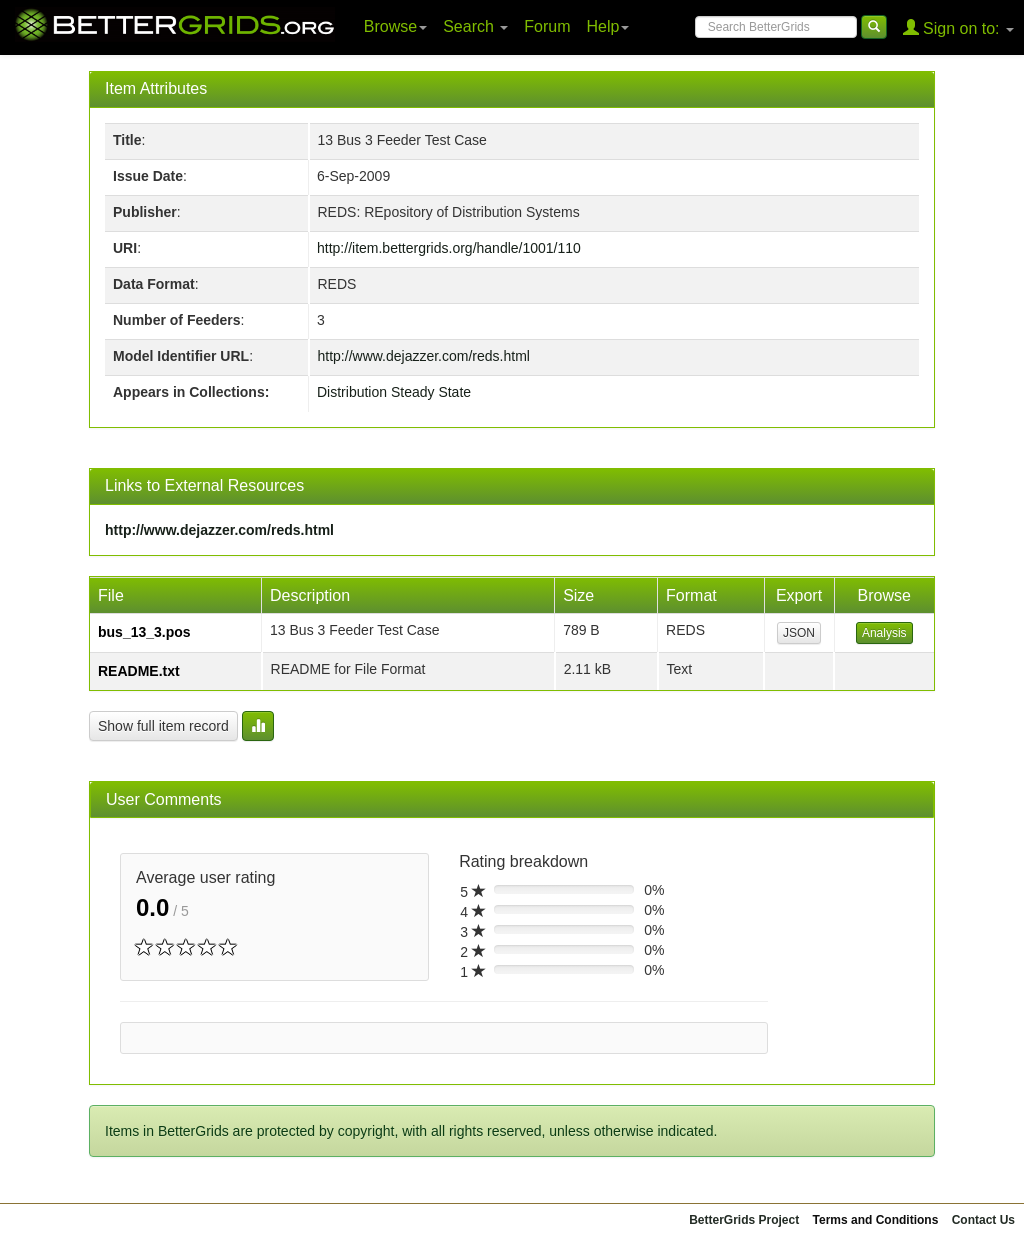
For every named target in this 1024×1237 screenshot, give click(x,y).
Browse (395, 26)
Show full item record (163, 726)
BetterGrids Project (744, 1220)
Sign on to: (958, 27)
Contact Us (983, 1220)
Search (475, 26)
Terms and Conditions (876, 1220)
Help (608, 26)
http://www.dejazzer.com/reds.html (424, 356)
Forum (547, 26)
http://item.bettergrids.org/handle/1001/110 (449, 248)
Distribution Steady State (394, 392)
